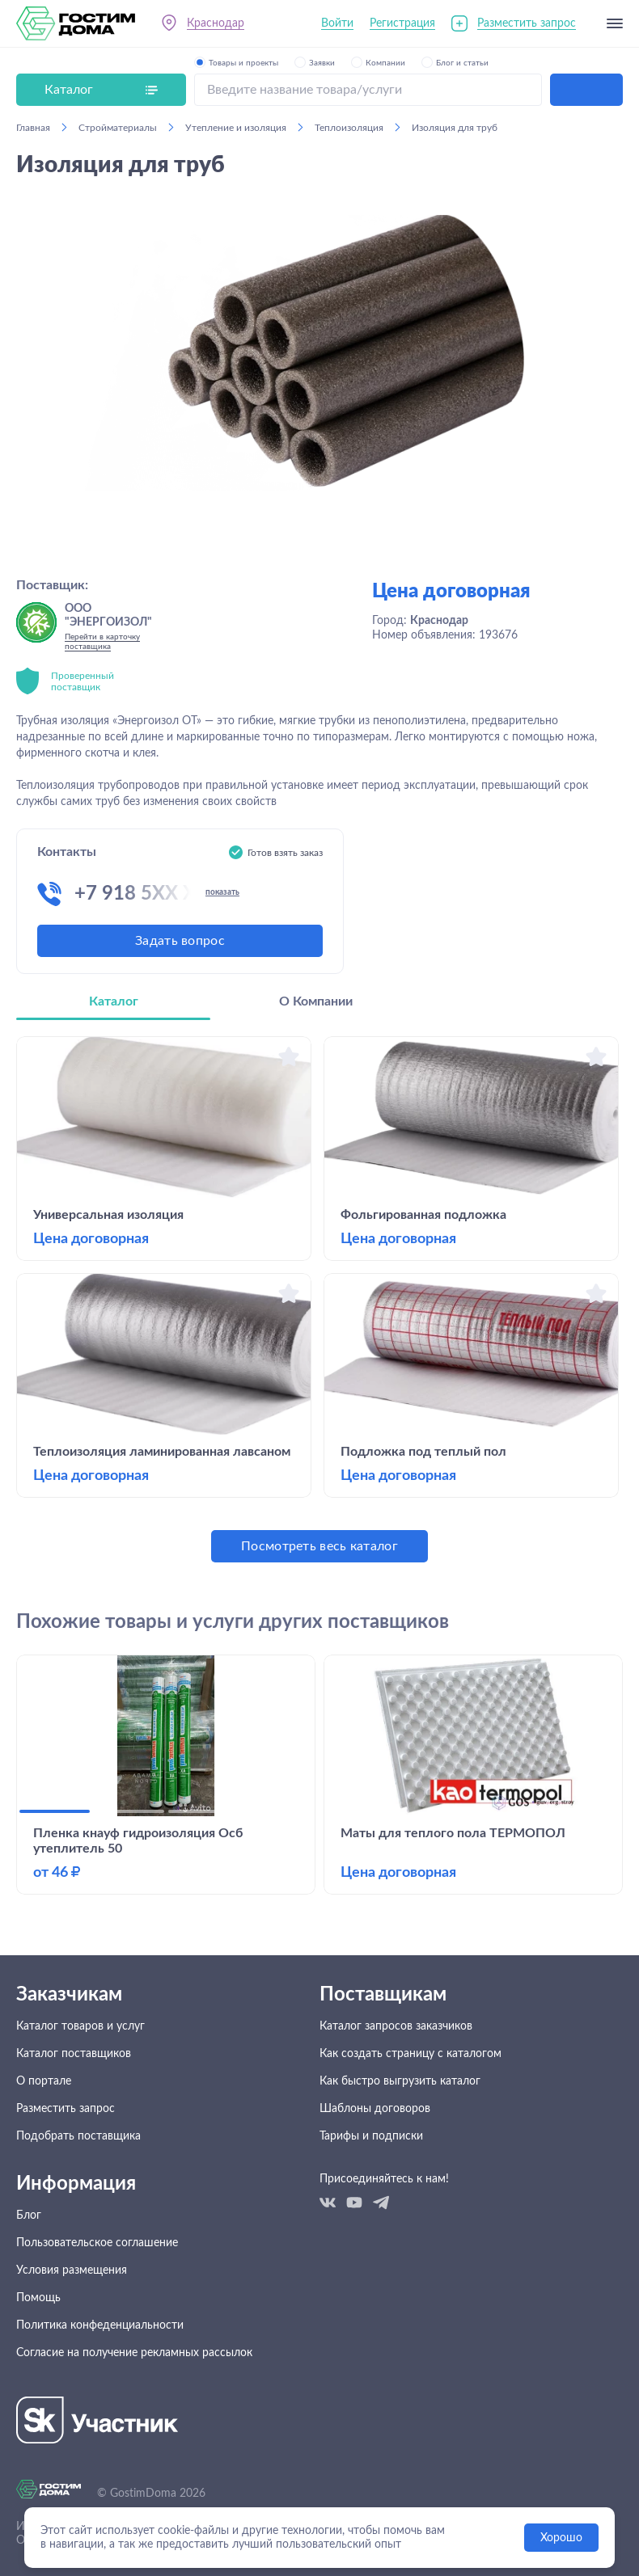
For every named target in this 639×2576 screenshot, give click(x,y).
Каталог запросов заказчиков (396, 2026)
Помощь (38, 2298)
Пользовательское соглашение (97, 2243)
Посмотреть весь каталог (319, 1546)
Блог (28, 2215)
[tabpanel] (319, 1299)
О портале (43, 2081)
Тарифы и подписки (371, 2136)
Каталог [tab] (113, 1001)
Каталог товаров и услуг (80, 2026)
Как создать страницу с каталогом (410, 2054)
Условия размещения (71, 2270)
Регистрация (402, 23)
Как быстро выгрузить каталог (400, 2081)
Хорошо (561, 2538)
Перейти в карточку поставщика (102, 642)
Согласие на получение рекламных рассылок (134, 2353)
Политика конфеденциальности (100, 2325)
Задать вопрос (180, 940)
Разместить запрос (526, 23)
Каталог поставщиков (73, 2054)
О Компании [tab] (316, 1001)
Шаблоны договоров (375, 2108)
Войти (337, 23)
